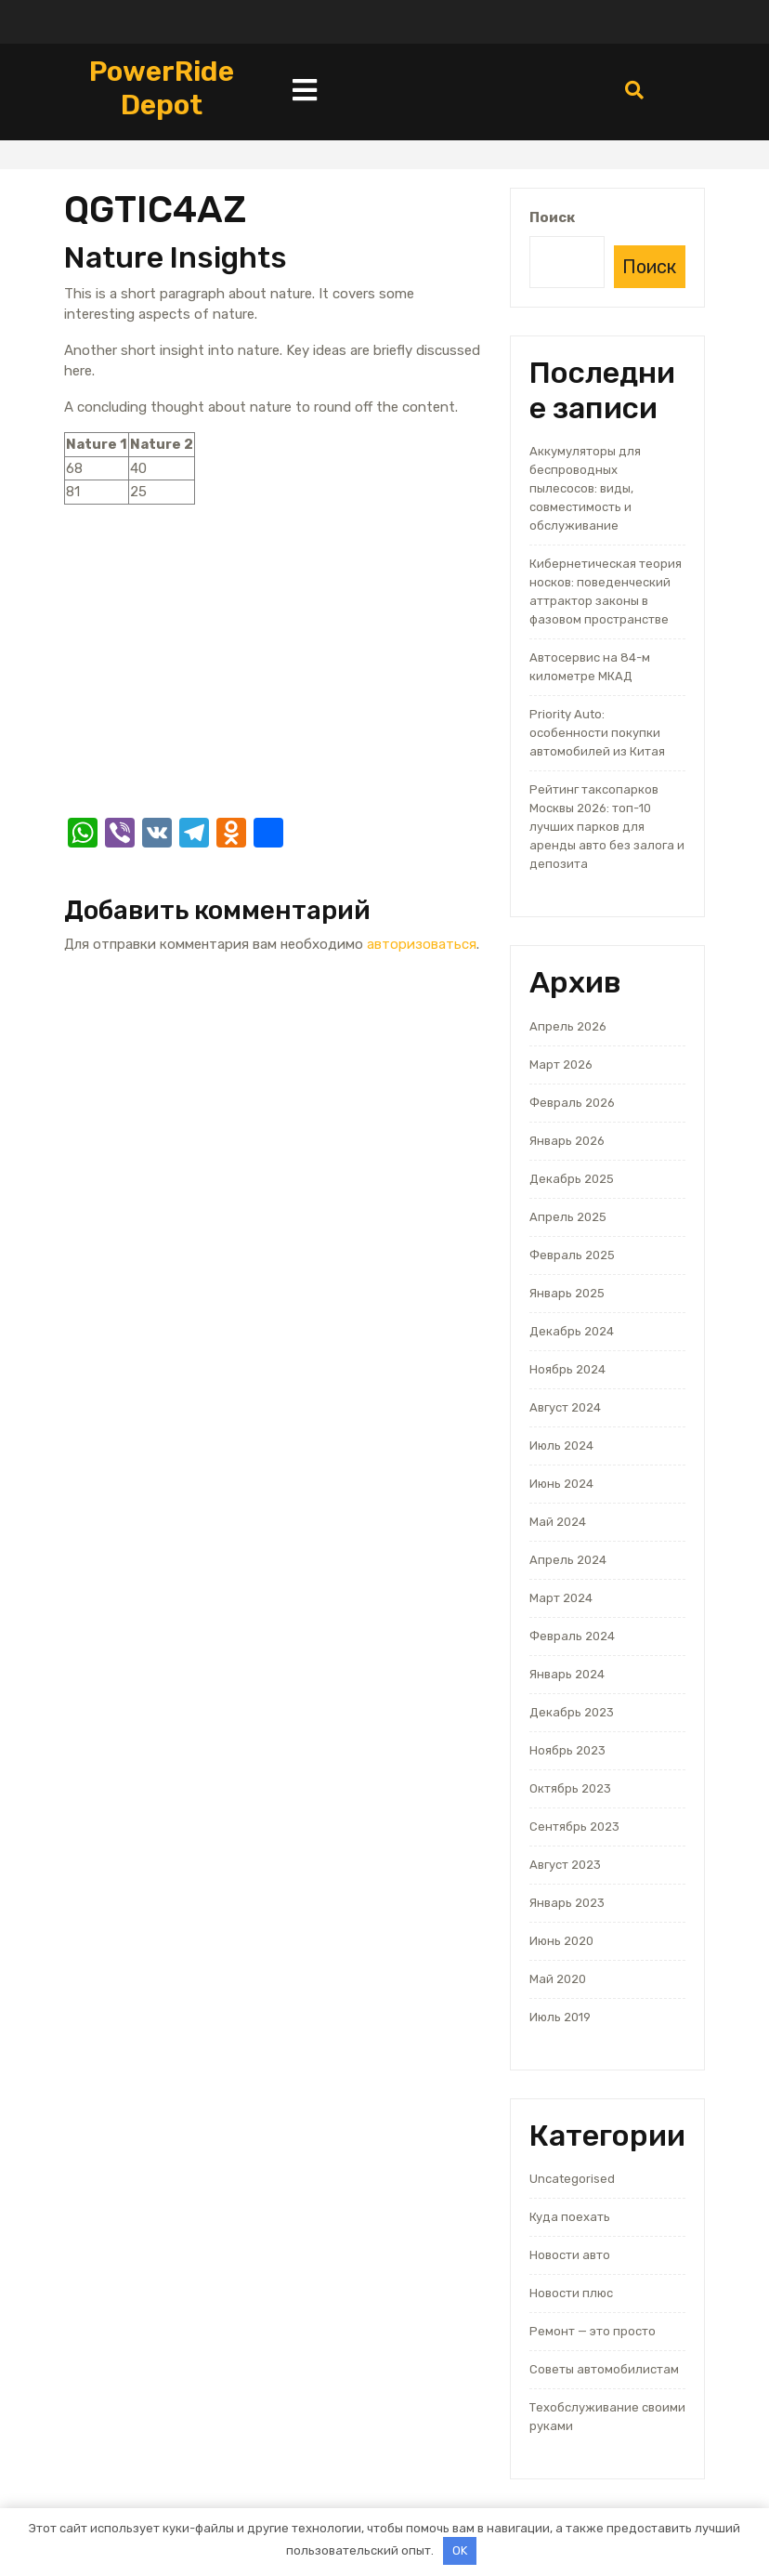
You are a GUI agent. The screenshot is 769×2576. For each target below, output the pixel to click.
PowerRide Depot (161, 88)
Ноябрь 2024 (567, 1369)
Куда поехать (569, 2217)
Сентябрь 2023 (574, 1826)
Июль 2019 (560, 2017)
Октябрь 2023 (570, 1788)
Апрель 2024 (567, 1560)
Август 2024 (565, 1407)
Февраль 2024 (572, 1636)
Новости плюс (571, 2293)
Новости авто (569, 2255)
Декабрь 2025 (571, 1179)
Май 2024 (557, 1522)
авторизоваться (421, 944)
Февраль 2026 (572, 1103)
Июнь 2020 (561, 1941)
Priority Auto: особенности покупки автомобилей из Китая (597, 732)
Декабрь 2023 (571, 1712)
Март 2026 (561, 1064)
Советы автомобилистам (604, 2369)
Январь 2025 (567, 1293)
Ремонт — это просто (592, 2331)
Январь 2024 (567, 1674)
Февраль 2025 (572, 1255)
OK (459, 2550)
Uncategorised (572, 2179)
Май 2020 (557, 1979)
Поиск (552, 217)
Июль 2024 (561, 1445)
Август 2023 (565, 1865)
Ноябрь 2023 (567, 1750)
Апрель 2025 (567, 1217)
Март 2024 (561, 1598)
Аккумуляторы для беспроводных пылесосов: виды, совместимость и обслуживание (585, 488)
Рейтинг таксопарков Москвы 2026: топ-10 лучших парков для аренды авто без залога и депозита (606, 826)
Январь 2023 (567, 1903)
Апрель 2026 (567, 1026)
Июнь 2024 (561, 1484)
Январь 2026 (567, 1141)
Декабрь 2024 (571, 1331)
